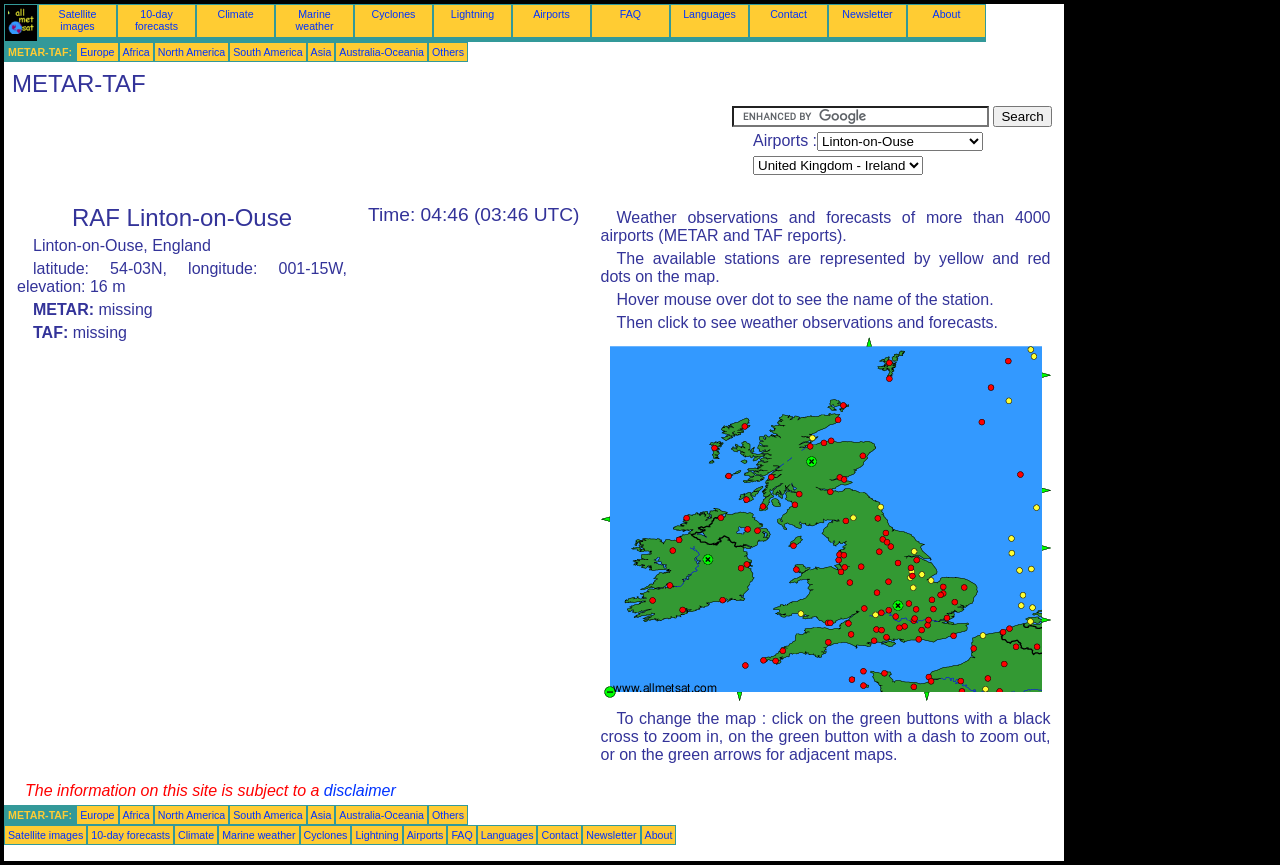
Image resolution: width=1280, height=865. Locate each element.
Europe (97, 52)
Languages (709, 14)
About (947, 14)
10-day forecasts (156, 20)
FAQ (630, 14)
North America (192, 52)
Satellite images (78, 20)
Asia (321, 52)
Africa (136, 52)
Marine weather (315, 20)
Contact (788, 14)
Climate (235, 14)
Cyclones (394, 14)
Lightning (472, 14)
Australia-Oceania (381, 52)
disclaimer (360, 790)
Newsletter (867, 14)
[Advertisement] (368, 151)
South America (267, 52)
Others (448, 52)
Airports (551, 14)
